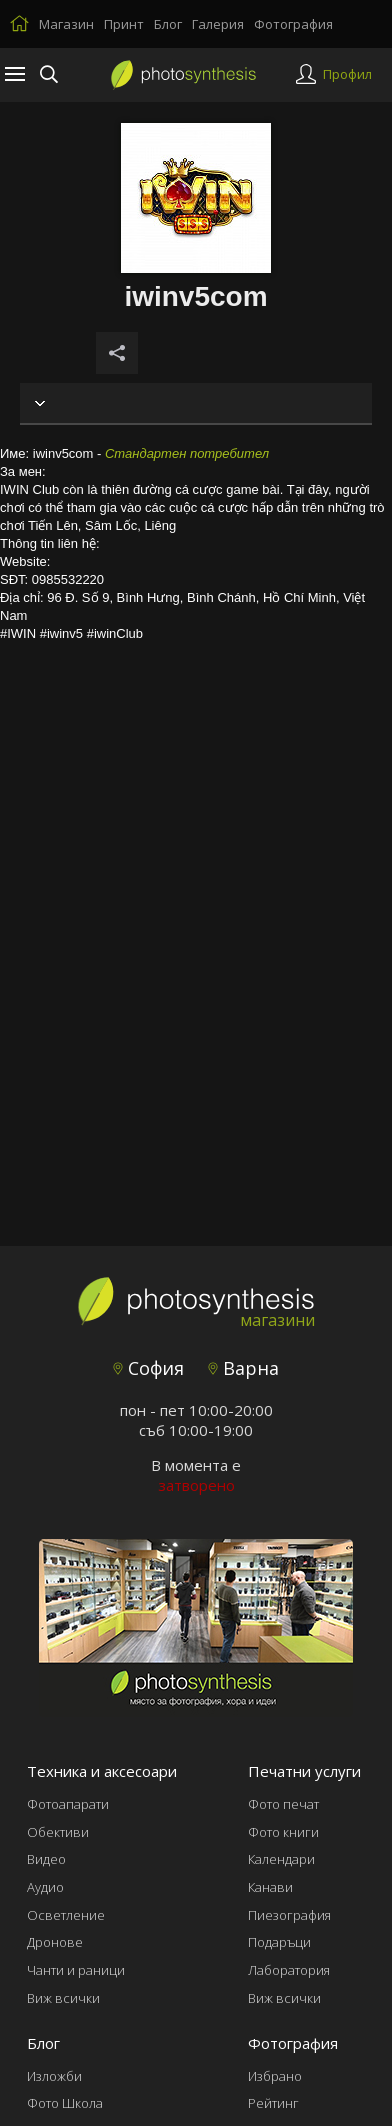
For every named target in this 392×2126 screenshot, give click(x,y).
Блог (168, 24)
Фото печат (283, 1804)
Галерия (218, 24)
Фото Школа (65, 2103)
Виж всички (63, 1998)
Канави (270, 1887)
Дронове (55, 1942)
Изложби (54, 2076)
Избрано (275, 2076)
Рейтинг (273, 2103)
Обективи (58, 1832)
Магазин (66, 24)
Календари (281, 1859)
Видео (46, 1859)
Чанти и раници (76, 1970)
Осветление (66, 1915)
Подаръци (279, 1942)
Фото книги (283, 1832)
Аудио (45, 1887)
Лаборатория (289, 1970)
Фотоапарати (68, 1804)
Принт (124, 24)
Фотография (293, 24)
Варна (243, 1368)
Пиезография (289, 1915)
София (148, 1368)
